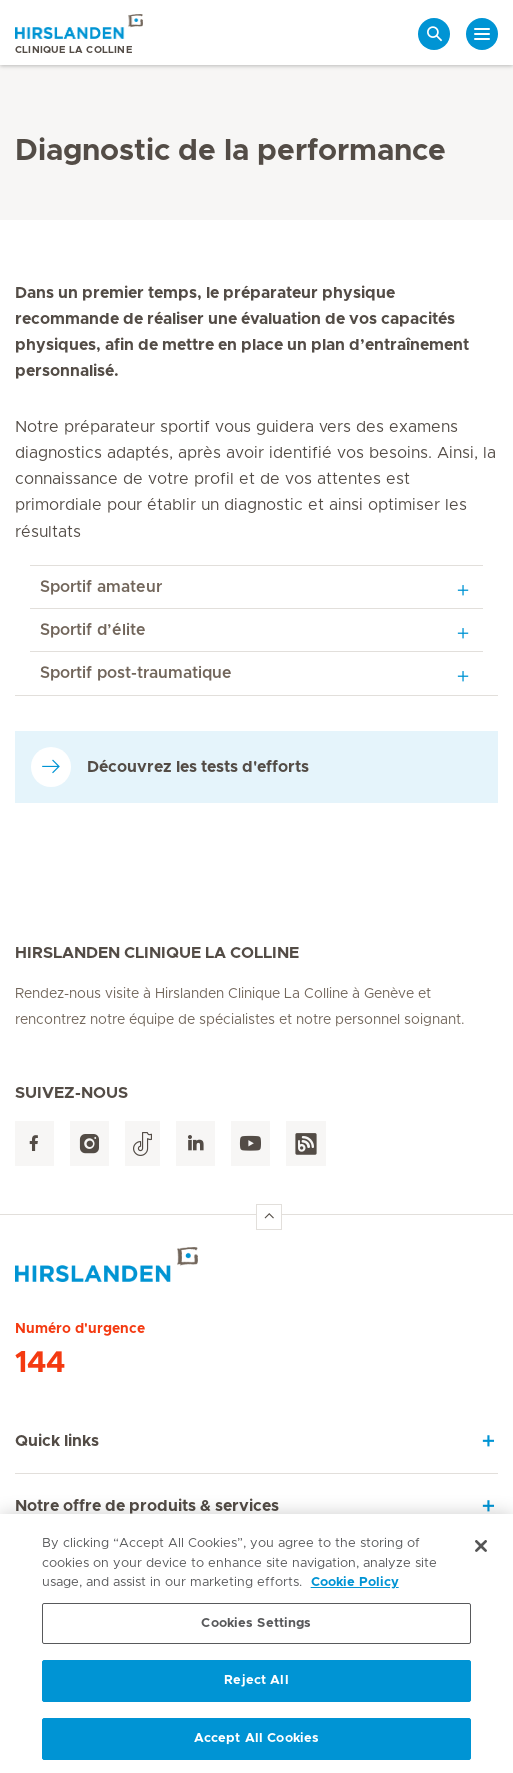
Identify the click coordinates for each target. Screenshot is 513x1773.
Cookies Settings (256, 1628)
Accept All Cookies (256, 1744)
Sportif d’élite (93, 630)
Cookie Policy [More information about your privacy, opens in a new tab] (355, 1588)
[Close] (481, 1552)
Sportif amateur (101, 587)
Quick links (57, 1441)
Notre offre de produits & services (147, 1506)
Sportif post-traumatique (136, 673)
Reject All (256, 1686)
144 (40, 1363)
